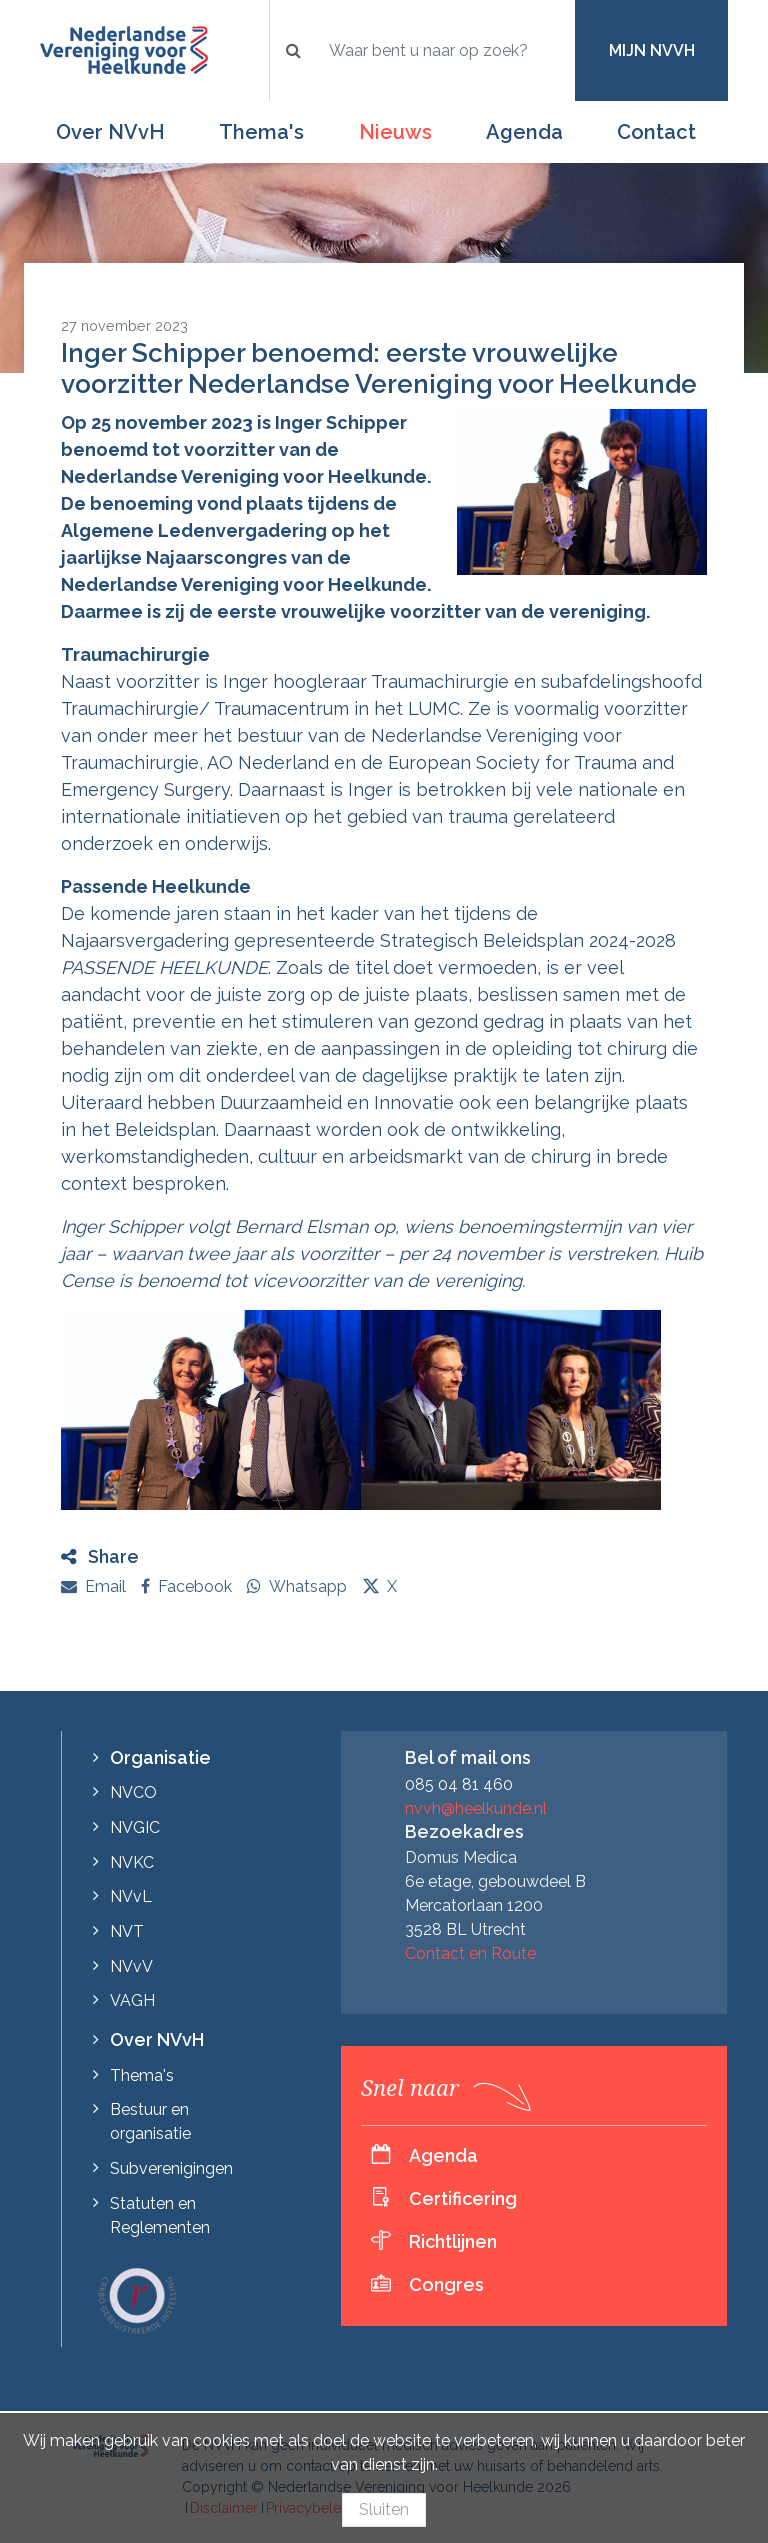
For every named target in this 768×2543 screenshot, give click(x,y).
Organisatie (160, 1757)
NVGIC (135, 1827)
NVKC (132, 1862)
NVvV (131, 1966)
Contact (656, 132)
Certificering (463, 2198)
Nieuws (395, 132)
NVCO (133, 1792)
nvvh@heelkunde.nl (476, 1808)
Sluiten (384, 2509)
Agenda (524, 132)
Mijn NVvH (652, 50)
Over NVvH (110, 132)
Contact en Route (470, 1953)
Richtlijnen (453, 2241)
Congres (446, 2284)
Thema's (261, 132)
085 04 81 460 (459, 1784)
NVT (127, 1931)
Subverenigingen (171, 2168)
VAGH (132, 2000)
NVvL (131, 1896)
